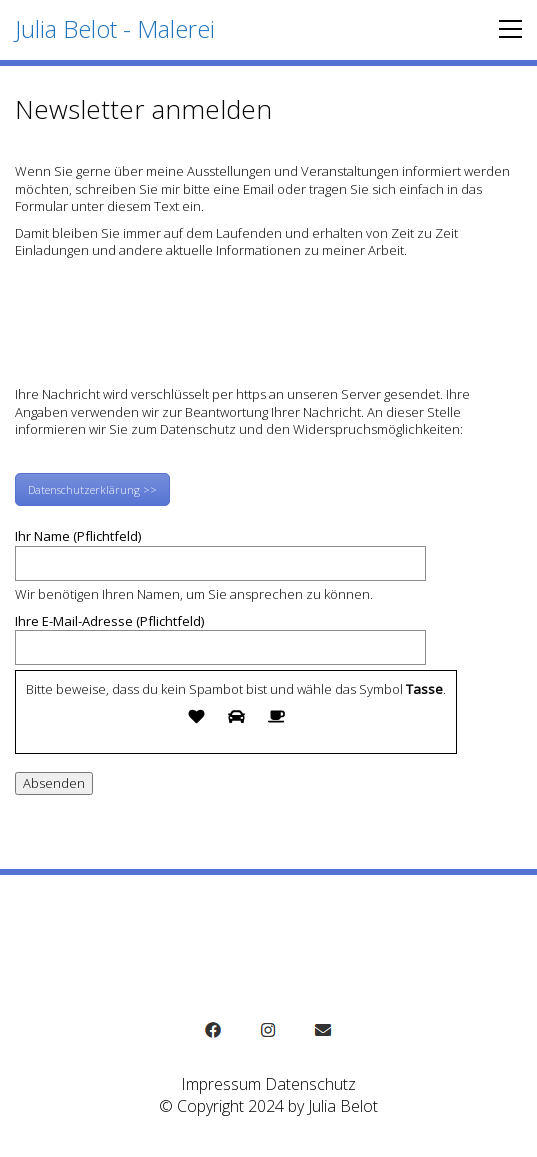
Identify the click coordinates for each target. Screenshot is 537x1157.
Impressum (221, 1084)
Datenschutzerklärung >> (92, 489)
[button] (505, 29)
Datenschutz (310, 1084)
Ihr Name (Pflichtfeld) (220, 550)
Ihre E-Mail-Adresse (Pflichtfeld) (220, 635)
